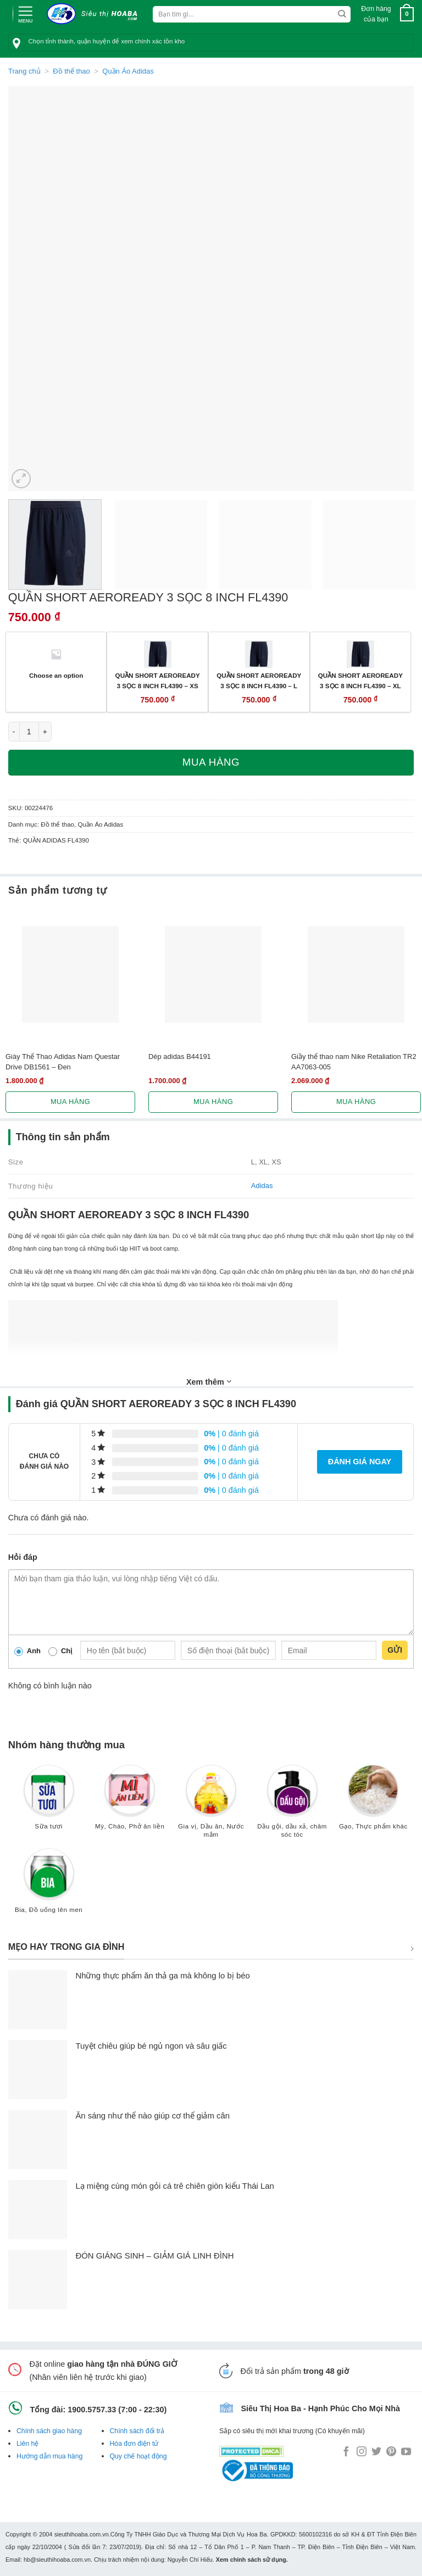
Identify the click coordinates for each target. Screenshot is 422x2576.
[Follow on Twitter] (376, 2452)
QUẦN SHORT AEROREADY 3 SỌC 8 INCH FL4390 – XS (157, 680)
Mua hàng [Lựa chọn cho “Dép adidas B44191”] (213, 1101)
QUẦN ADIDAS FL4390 (56, 840)
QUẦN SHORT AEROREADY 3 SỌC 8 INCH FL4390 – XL (360, 680)
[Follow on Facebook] (346, 2452)
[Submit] (342, 14)
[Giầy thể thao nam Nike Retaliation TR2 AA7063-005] (356, 974)
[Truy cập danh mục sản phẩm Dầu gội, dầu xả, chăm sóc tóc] (292, 1806)
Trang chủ (24, 71)
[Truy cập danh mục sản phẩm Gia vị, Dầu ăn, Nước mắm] (211, 1806)
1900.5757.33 (92, 2409)
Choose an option (56, 675)
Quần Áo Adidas (127, 71)
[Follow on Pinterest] (391, 2452)
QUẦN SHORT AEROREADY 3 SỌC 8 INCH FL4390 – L (258, 680)
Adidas (262, 1185)
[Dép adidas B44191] (213, 974)
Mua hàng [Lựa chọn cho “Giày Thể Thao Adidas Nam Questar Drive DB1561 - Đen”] (70, 1101)
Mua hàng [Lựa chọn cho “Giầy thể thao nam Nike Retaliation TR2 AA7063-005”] (356, 1101)
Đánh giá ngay (359, 1461)
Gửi (394, 1650)
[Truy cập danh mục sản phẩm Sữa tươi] (49, 1802)
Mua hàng (211, 762)
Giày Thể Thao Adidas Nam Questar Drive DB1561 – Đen (62, 1061)
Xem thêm (208, 1381)
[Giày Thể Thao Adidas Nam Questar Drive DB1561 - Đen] (70, 974)
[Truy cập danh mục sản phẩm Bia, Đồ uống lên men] (49, 1885)
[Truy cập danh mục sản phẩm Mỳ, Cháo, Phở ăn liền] (129, 1802)
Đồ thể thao (71, 71)
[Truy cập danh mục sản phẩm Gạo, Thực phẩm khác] (373, 1802)
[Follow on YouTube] (406, 2452)
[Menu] (25, 13)
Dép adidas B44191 (179, 1056)
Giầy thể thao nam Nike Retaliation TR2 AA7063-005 (354, 1061)
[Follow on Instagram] (362, 2452)
